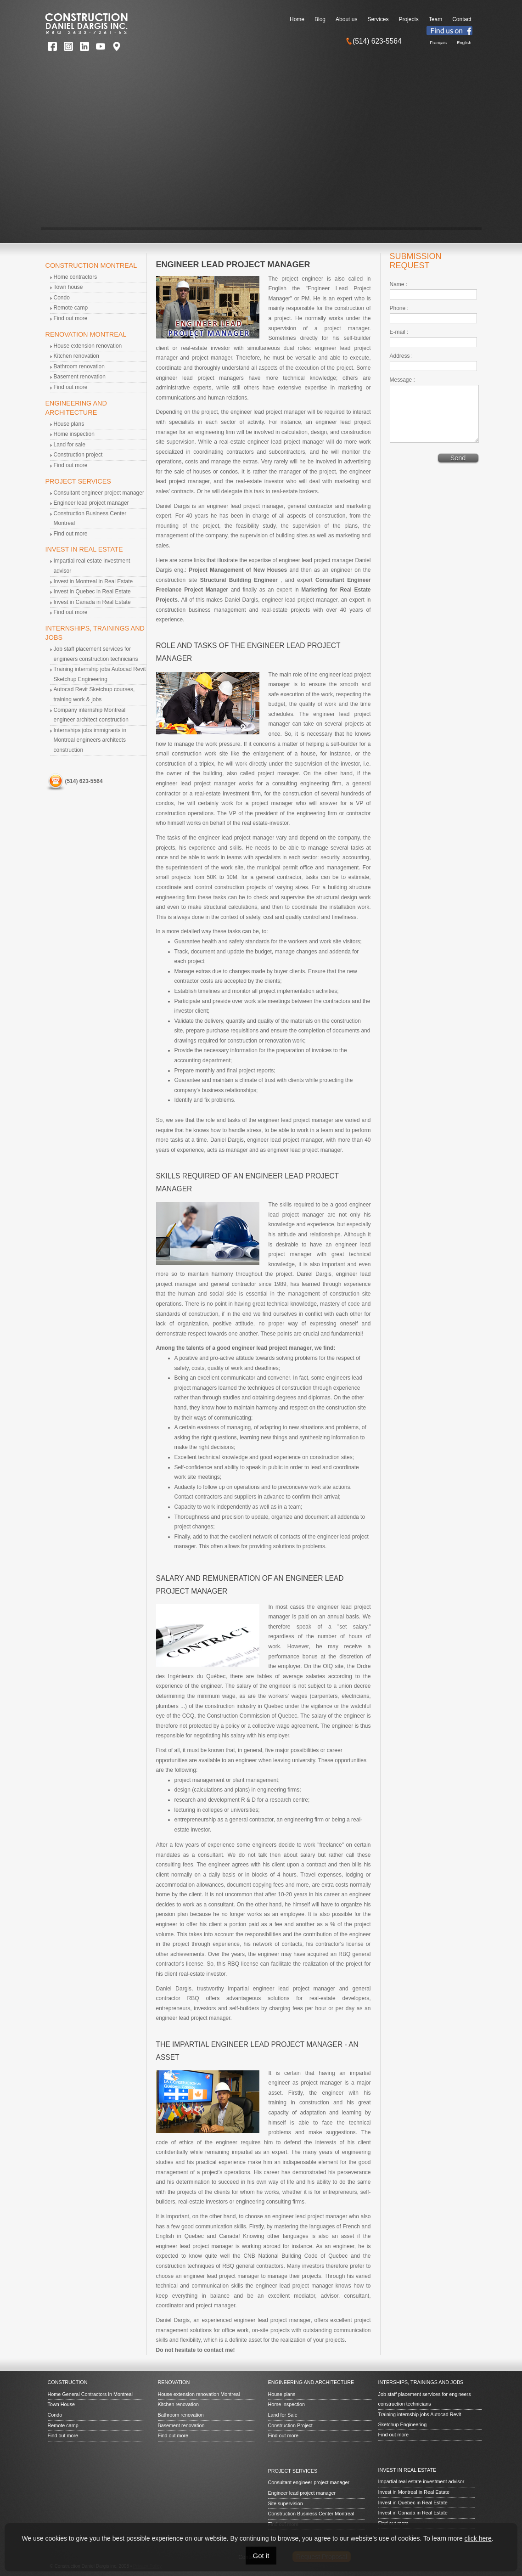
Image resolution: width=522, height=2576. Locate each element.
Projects (408, 19)
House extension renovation (88, 346)
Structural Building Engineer (240, 580)
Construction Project (290, 2425)
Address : (401, 356)
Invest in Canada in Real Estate (92, 602)
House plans (69, 424)
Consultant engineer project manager (99, 493)
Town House (61, 2404)
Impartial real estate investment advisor (421, 2481)
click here (478, 2538)
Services (377, 19)
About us (346, 19)
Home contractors (75, 277)
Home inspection (74, 434)
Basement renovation (80, 376)
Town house (68, 287)
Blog (320, 19)
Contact (461, 19)
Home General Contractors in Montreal (90, 2394)
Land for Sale (282, 2415)
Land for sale (69, 444)
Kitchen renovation (76, 356)
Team (435, 19)
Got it (261, 2555)
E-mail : (399, 332)
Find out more (71, 318)
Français (438, 42)
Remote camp (71, 307)
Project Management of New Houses (238, 570)
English (464, 42)
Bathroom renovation (79, 366)
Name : (399, 284)
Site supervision (285, 2503)
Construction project (78, 454)
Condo (62, 297)
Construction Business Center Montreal (311, 2513)
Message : (402, 379)
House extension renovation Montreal (199, 2394)
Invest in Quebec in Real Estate (92, 591)
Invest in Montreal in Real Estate (93, 581)
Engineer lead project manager (91, 503)
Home (297, 19)
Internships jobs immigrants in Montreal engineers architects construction (90, 740)
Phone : (399, 308)
